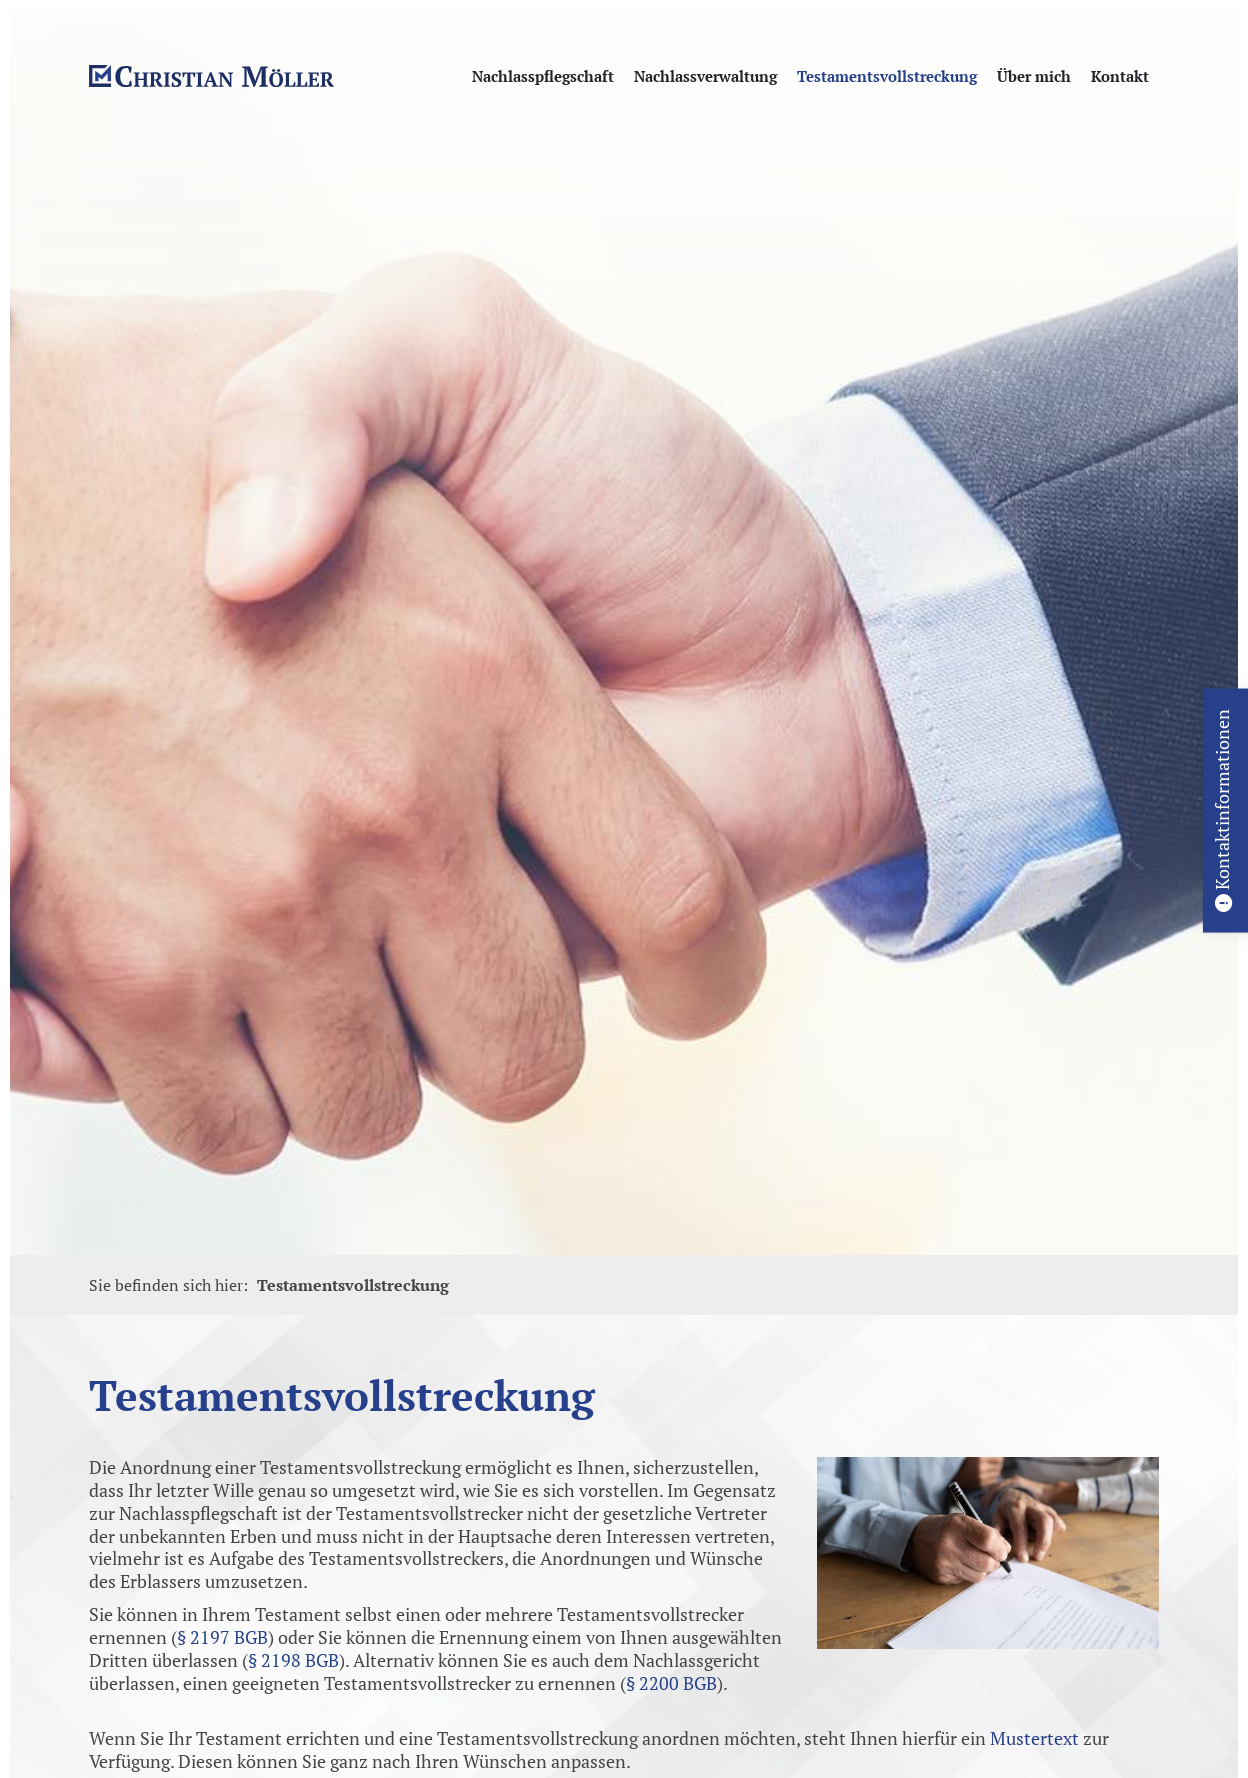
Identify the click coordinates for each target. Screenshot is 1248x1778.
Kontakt (1120, 76)
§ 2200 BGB (671, 1683)
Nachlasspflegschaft (543, 76)
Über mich (1034, 76)
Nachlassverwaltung (705, 76)
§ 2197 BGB (222, 1637)
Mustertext (1034, 1738)
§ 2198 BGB (293, 1660)
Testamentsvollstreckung (887, 76)
